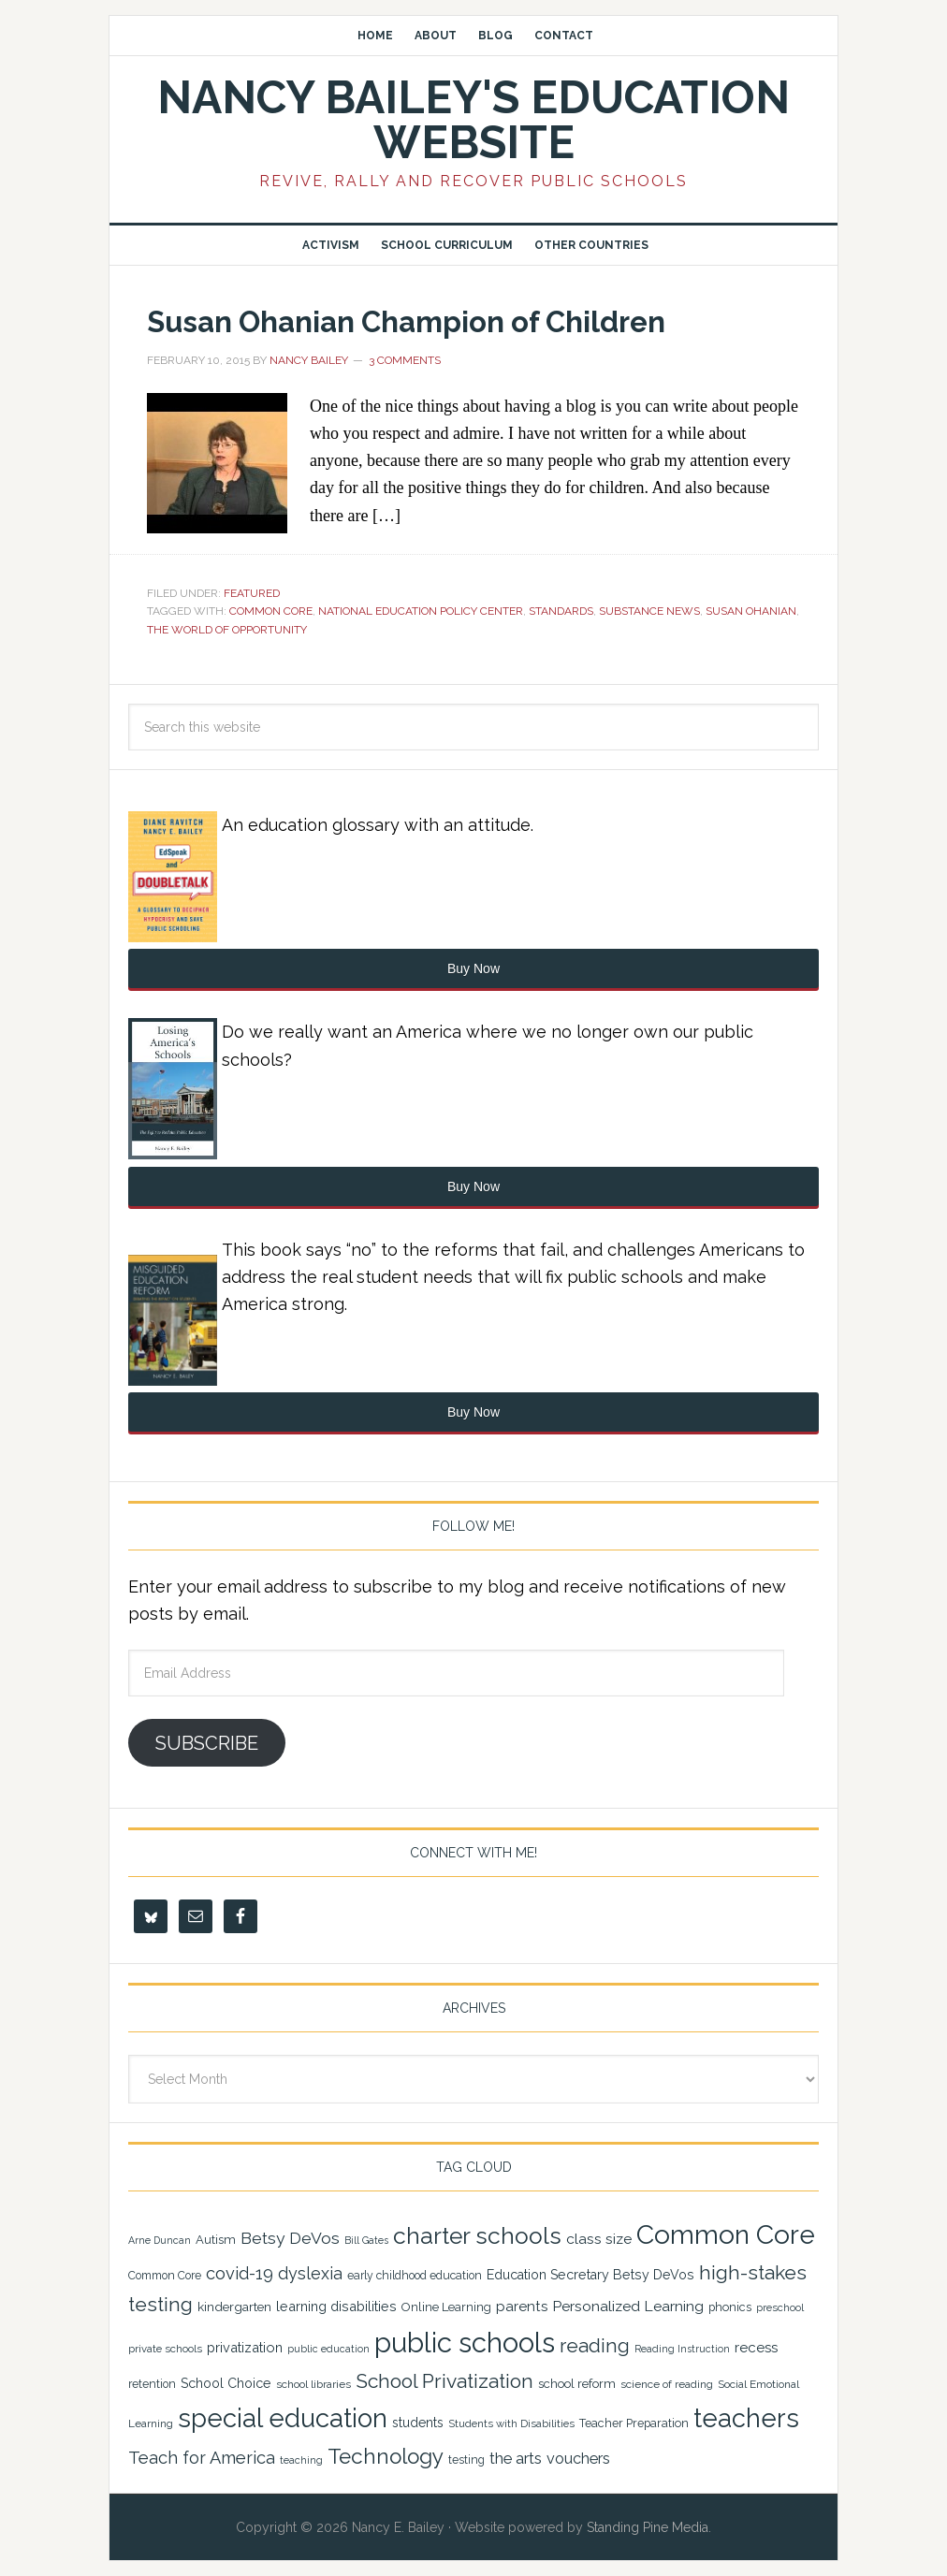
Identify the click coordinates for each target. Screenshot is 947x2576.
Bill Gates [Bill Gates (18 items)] (366, 2240)
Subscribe (206, 1743)
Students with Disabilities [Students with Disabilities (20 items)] (511, 2423)
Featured (252, 593)
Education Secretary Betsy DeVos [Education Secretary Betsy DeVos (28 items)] (590, 2274)
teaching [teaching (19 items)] (301, 2460)
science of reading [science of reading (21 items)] (666, 2384)
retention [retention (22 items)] (152, 2384)
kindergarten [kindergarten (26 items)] (234, 2306)
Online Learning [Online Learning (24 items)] (446, 2307)
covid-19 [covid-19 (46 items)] (239, 2273)
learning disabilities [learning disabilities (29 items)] (336, 2306)
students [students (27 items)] (418, 2422)
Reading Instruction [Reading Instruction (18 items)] (682, 2348)
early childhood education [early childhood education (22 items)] (414, 2275)
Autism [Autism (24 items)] (216, 2240)
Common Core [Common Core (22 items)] (164, 2275)
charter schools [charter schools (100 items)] (477, 2235)
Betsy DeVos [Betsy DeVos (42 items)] (290, 2238)
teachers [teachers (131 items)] (746, 2418)
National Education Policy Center (420, 611)
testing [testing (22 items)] (466, 2460)
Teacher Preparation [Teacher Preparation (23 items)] (634, 2423)
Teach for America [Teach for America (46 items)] (201, 2457)
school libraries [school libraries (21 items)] (313, 2384)
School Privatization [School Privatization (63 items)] (444, 2381)
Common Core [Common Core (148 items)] (725, 2234)
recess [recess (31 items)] (756, 2347)
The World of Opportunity (227, 629)
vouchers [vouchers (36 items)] (578, 2458)
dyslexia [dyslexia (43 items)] (310, 2273)
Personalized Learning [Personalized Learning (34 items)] (628, 2306)
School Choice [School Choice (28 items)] (226, 2383)
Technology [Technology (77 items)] (386, 2456)
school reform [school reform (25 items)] (577, 2384)
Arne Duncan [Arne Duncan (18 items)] (159, 2240)
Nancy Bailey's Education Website (473, 119)
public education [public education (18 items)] (328, 2348)
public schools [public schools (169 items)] (464, 2342)
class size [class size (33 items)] (599, 2239)
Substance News (649, 611)
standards (561, 611)
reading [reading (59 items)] (595, 2346)
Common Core (271, 611)
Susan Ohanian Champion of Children (448, 320)
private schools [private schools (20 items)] (165, 2348)
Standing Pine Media (647, 2527)
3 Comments (405, 360)
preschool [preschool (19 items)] (780, 2308)
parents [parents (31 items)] (521, 2306)
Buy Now (473, 968)
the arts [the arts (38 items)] (515, 2458)
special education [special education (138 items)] (282, 2418)
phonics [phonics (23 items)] (729, 2307)
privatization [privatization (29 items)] (245, 2347)
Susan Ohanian (751, 611)
